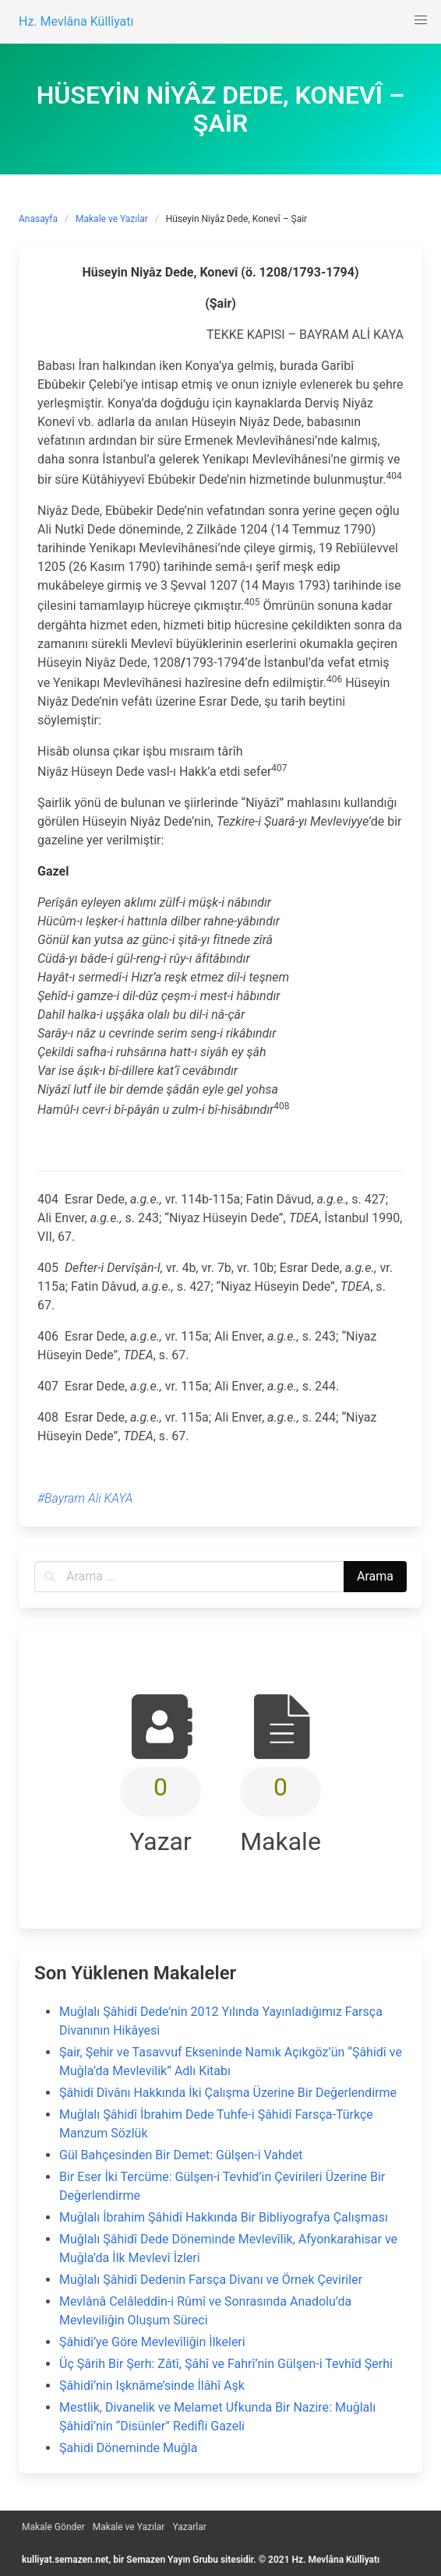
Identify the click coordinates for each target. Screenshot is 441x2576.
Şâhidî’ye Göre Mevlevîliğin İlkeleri (152, 2342)
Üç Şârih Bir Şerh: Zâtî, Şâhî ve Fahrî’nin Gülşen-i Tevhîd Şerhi (226, 2363)
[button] (420, 20)
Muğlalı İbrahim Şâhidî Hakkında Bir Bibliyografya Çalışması (223, 2217)
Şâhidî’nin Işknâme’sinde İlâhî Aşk (152, 2385)
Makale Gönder (53, 2526)
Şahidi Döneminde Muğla (128, 2447)
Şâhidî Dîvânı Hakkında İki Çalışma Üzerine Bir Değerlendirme (228, 2092)
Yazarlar (189, 2526)
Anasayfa (38, 218)
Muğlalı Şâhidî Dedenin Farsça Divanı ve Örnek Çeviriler (210, 2279)
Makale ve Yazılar (112, 218)
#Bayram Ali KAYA (85, 1498)
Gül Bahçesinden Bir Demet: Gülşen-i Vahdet (181, 2155)
